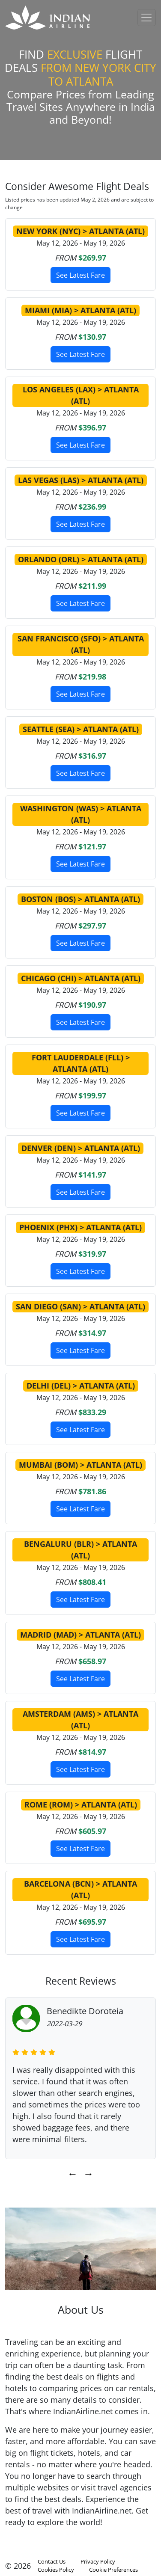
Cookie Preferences (113, 2569)
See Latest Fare (80, 275)
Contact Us (52, 2561)
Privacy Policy (97, 2561)
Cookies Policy (56, 2569)
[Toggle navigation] (146, 17)
